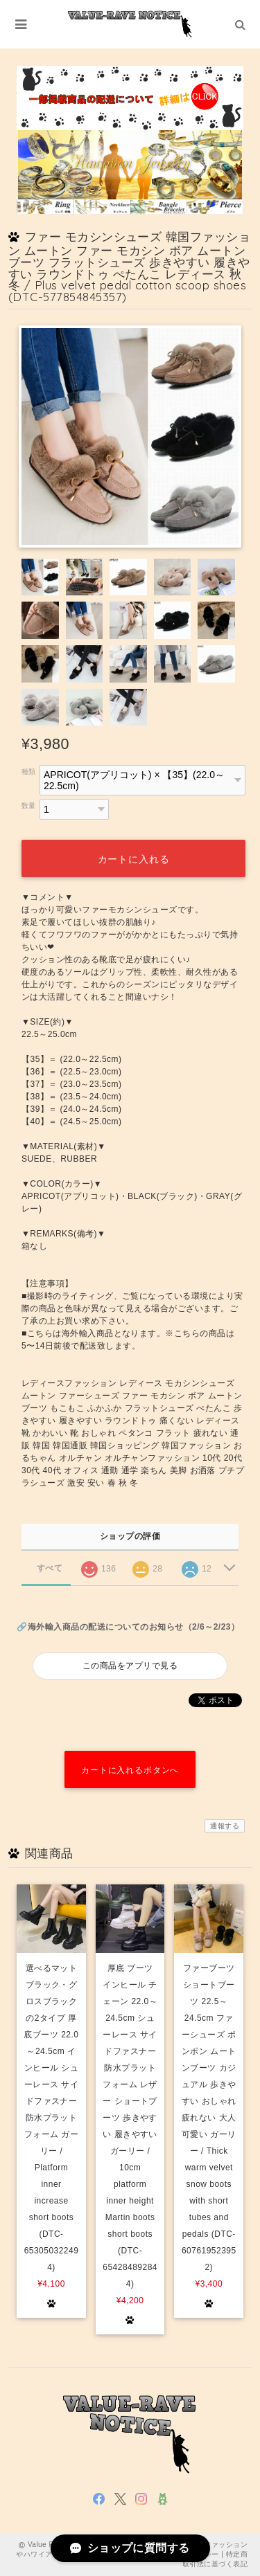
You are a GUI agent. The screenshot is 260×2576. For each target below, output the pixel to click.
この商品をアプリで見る (130, 1665)
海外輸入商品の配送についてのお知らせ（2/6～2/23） (133, 1627)
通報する (224, 1826)
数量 (28, 805)
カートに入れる (134, 859)
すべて (49, 1568)
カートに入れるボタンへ (130, 1770)
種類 (28, 771)
